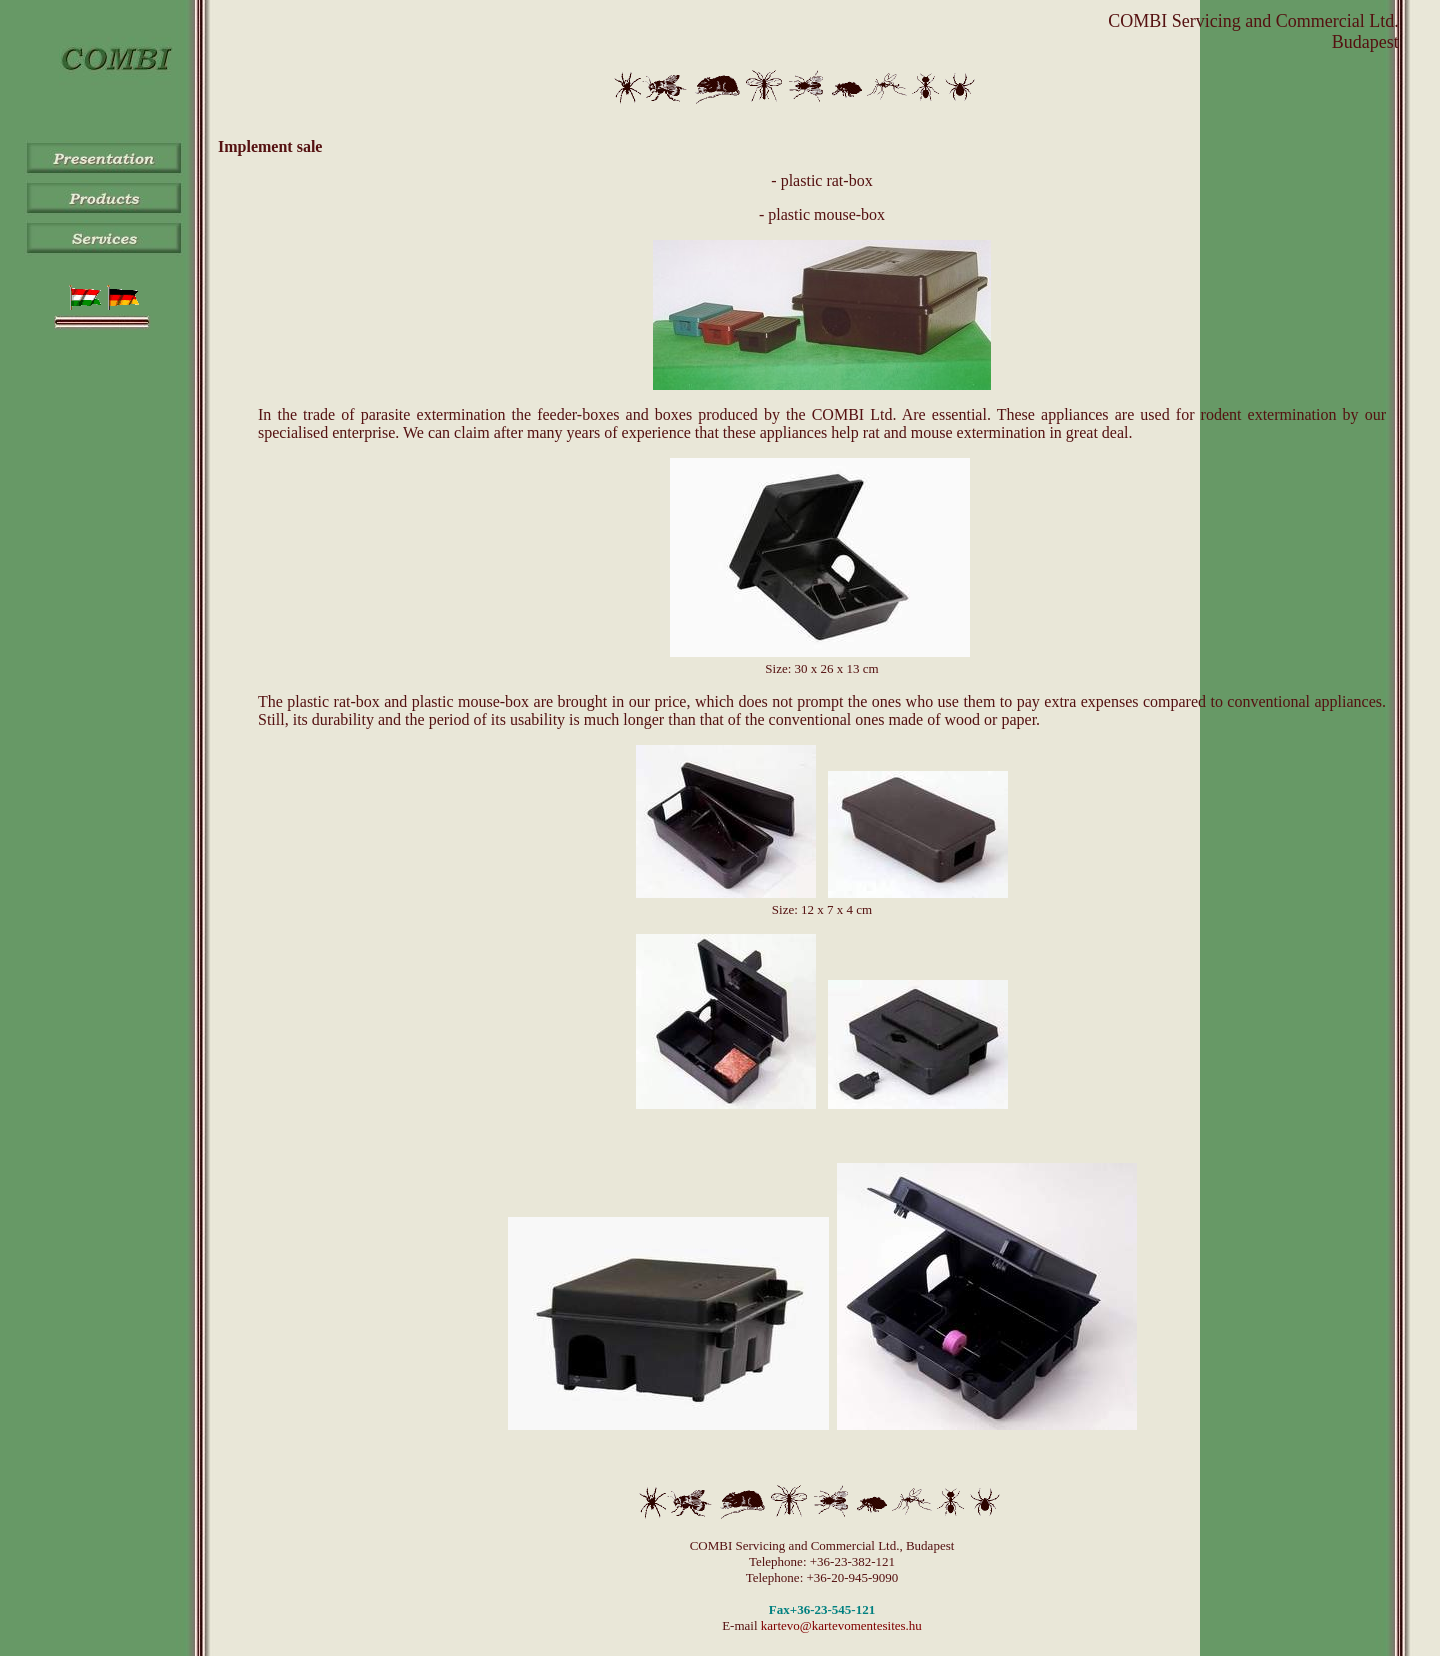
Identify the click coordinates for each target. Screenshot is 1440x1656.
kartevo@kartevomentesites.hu (841, 1625)
